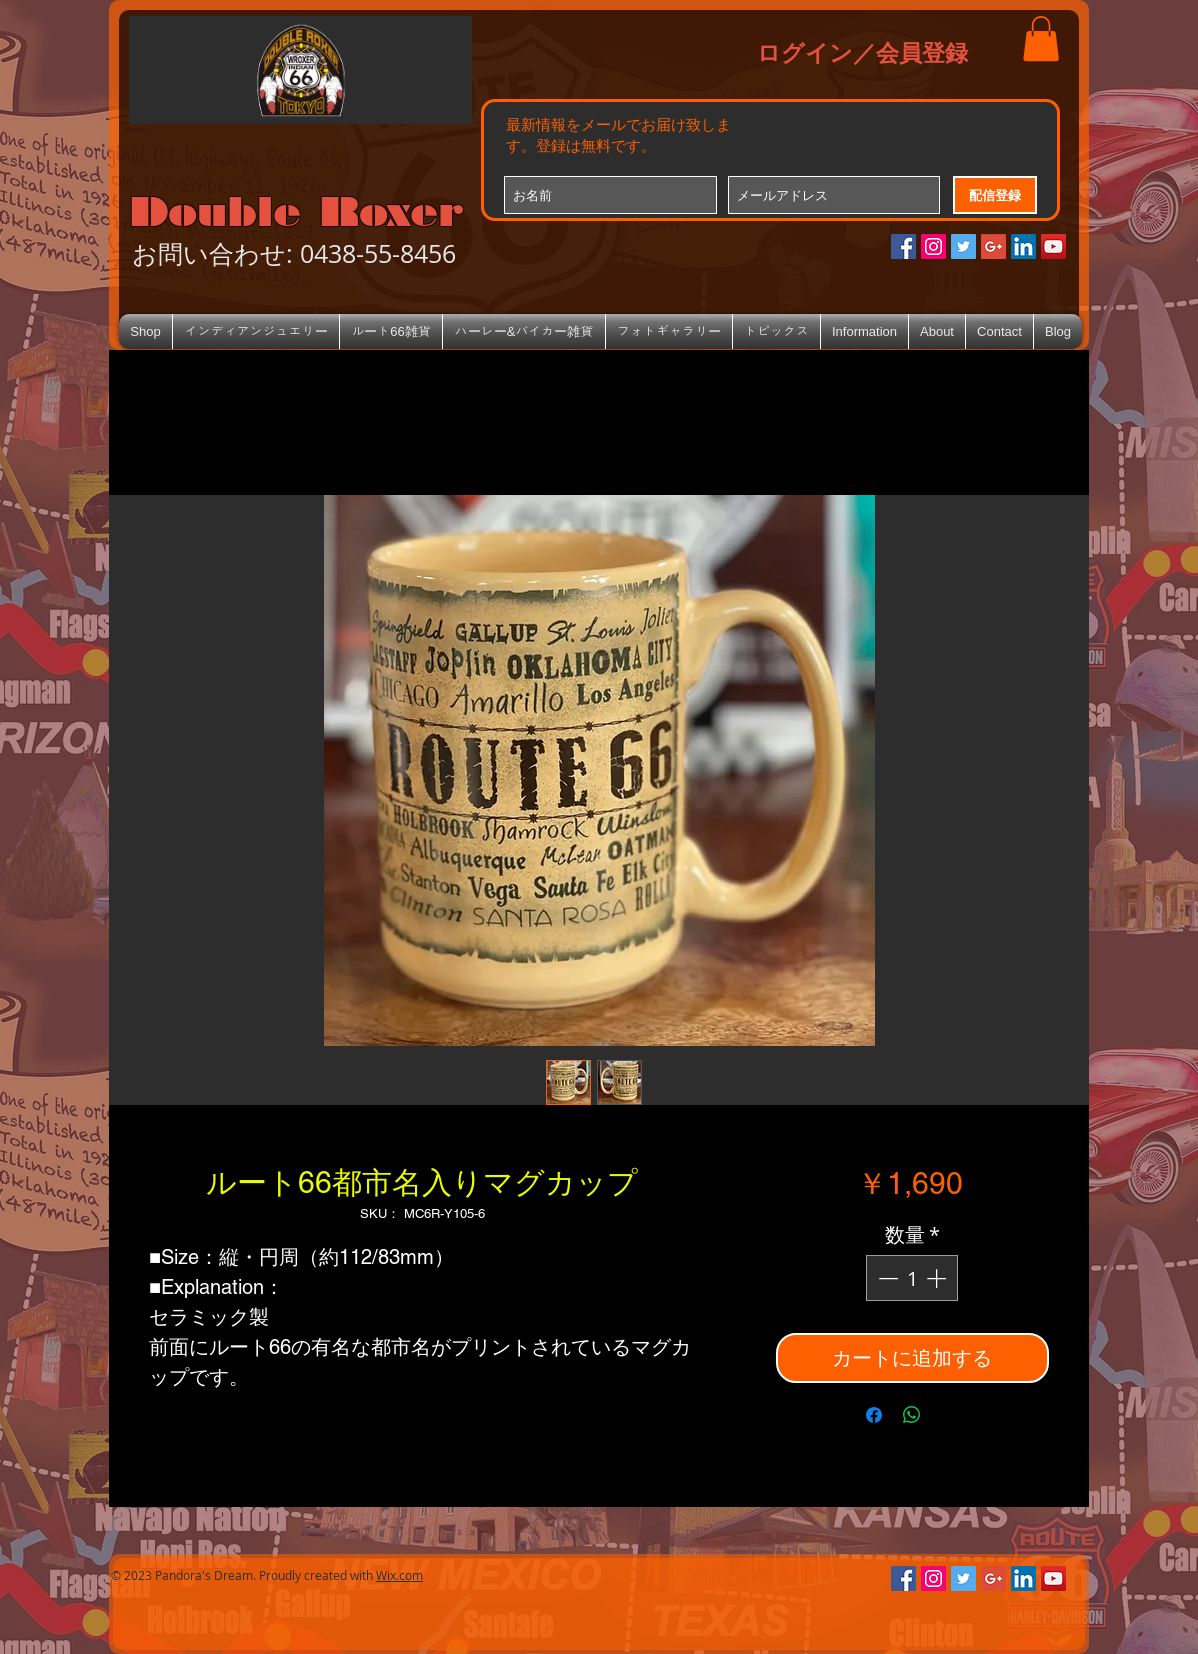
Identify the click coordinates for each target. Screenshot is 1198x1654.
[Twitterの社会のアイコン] (963, 246)
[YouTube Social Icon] (1053, 246)
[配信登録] (995, 195)
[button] (1041, 38)
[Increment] (938, 1278)
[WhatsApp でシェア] (912, 1415)
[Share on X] (950, 1415)
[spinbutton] (912, 1278)
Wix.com (399, 1575)
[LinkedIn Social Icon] (1023, 246)
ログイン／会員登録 (862, 52)
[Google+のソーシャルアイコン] (993, 246)
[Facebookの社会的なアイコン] (903, 246)
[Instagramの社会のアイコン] (933, 246)
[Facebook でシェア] (874, 1415)
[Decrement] (886, 1278)
